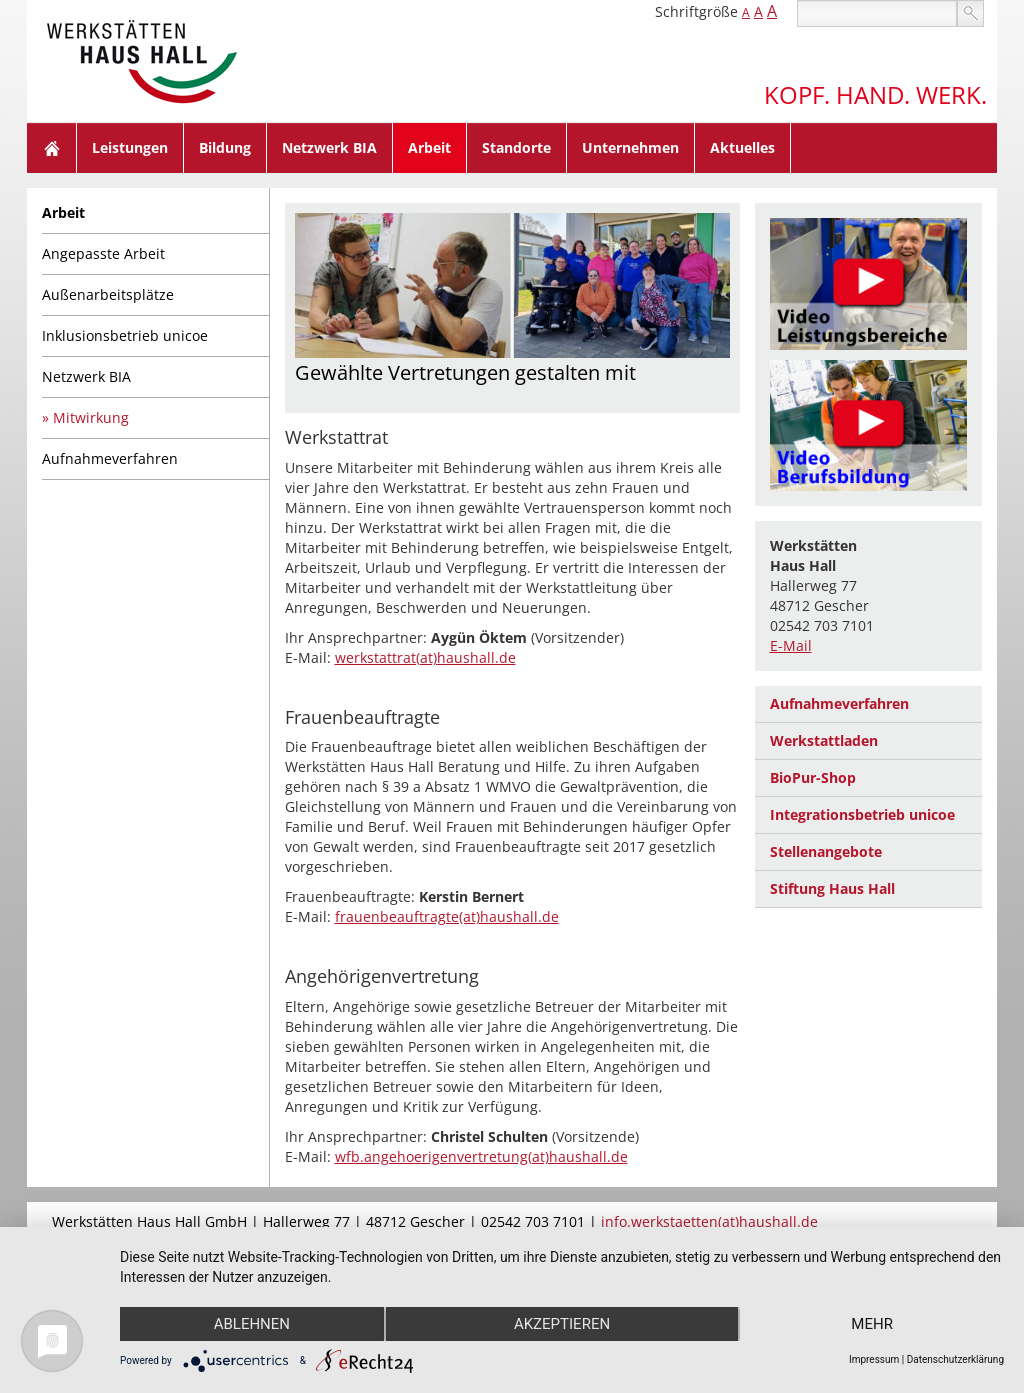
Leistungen (130, 147)
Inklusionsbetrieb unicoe (125, 335)
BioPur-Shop (813, 777)
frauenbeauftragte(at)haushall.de (447, 916)
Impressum (874, 1359)
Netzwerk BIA (329, 147)
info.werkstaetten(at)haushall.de (709, 1221)
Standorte (516, 147)
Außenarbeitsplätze (108, 294)
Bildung (225, 147)
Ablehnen (252, 1324)
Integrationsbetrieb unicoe (862, 814)
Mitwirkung (91, 417)
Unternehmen (630, 147)
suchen (970, 13)
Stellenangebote (826, 851)
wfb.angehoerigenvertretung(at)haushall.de (481, 1156)
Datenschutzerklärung (955, 1359)
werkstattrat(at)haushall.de (425, 657)
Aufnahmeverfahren (110, 458)
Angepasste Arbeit (103, 253)
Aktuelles (742, 147)
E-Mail (791, 645)
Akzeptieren (562, 1324)
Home (52, 148)
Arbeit (429, 147)
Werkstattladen (824, 740)
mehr (872, 1324)
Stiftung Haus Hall (832, 888)
